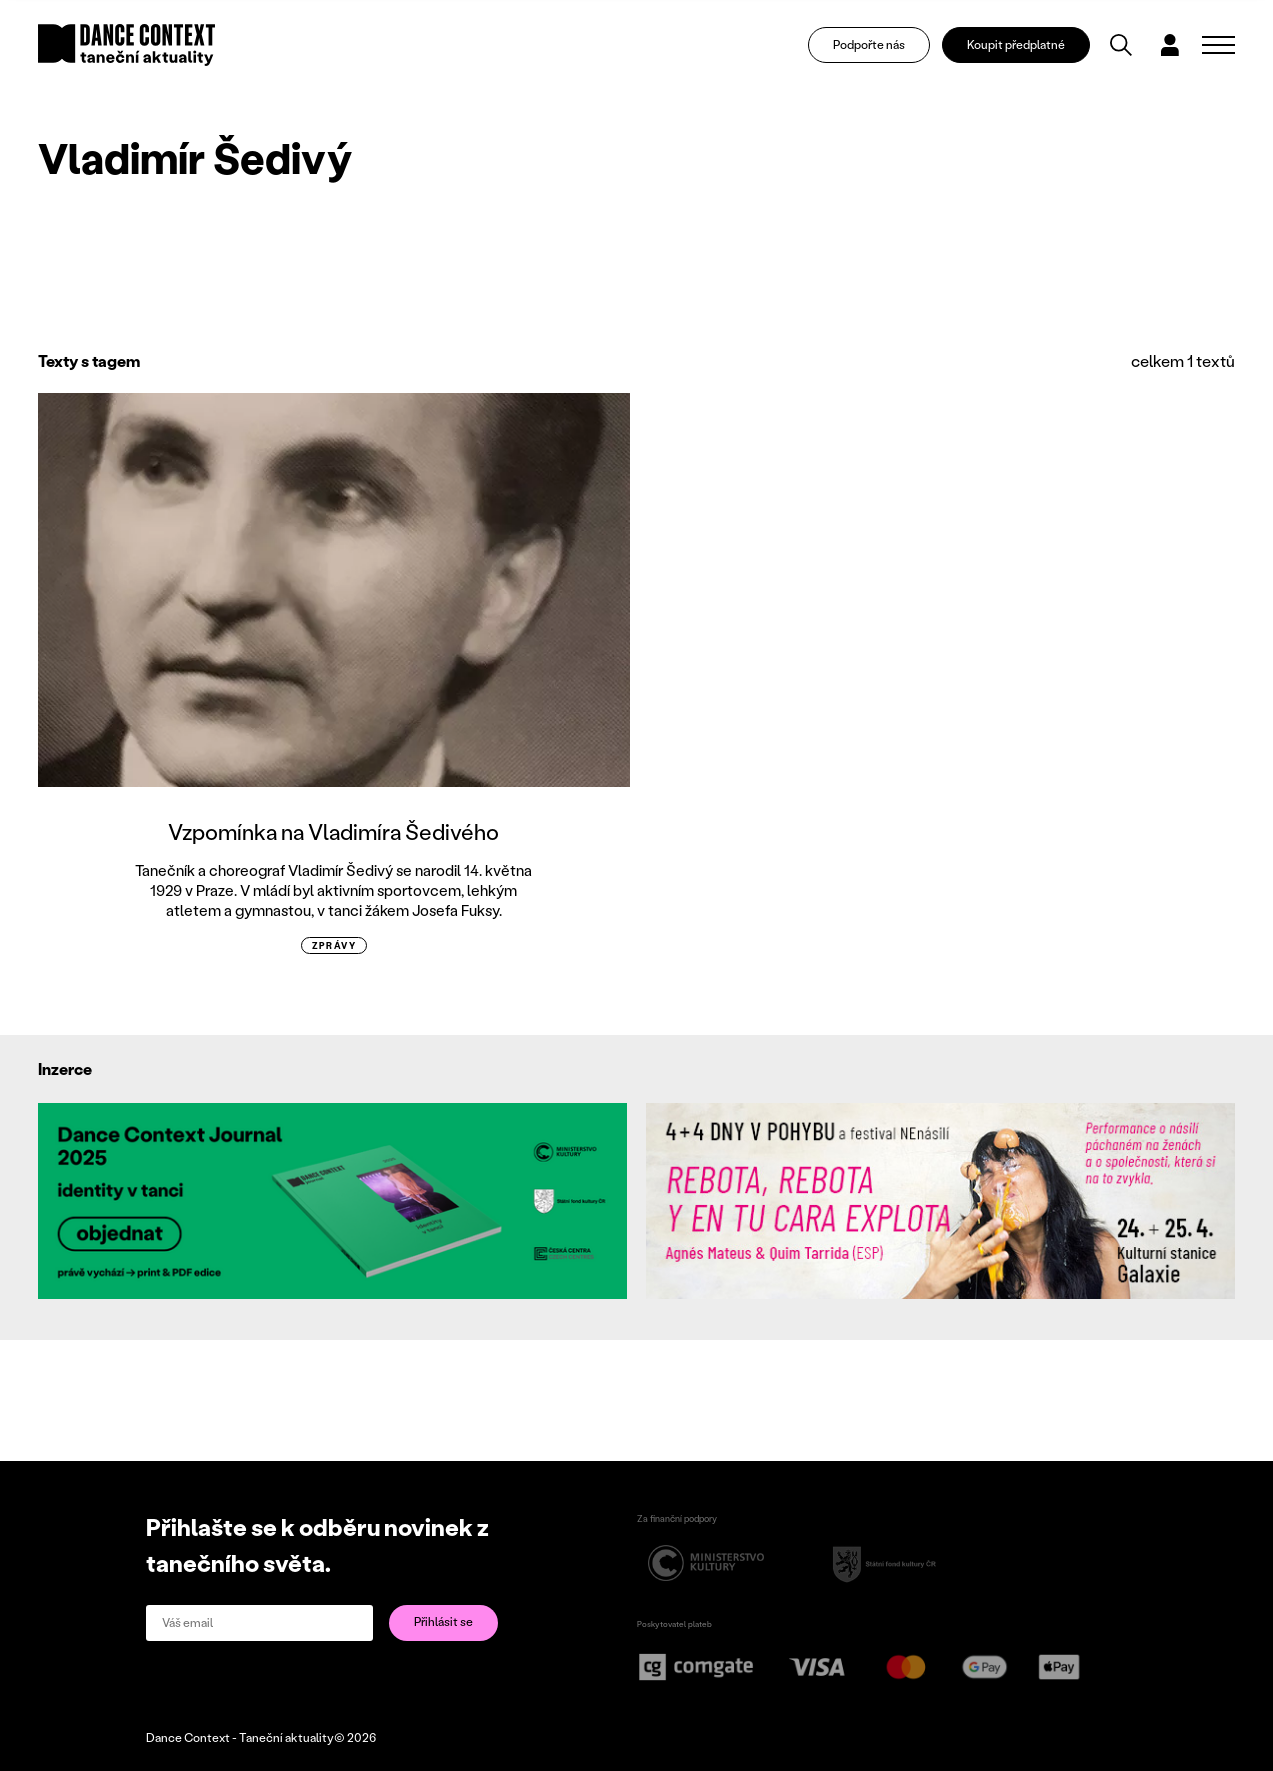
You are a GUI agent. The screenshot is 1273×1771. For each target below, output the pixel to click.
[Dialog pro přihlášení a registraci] (1171, 46)
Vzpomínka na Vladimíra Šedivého (333, 831)
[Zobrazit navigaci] (1218, 46)
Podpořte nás (870, 45)
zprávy (334, 945)
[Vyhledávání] (1122, 46)
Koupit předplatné (1018, 45)
